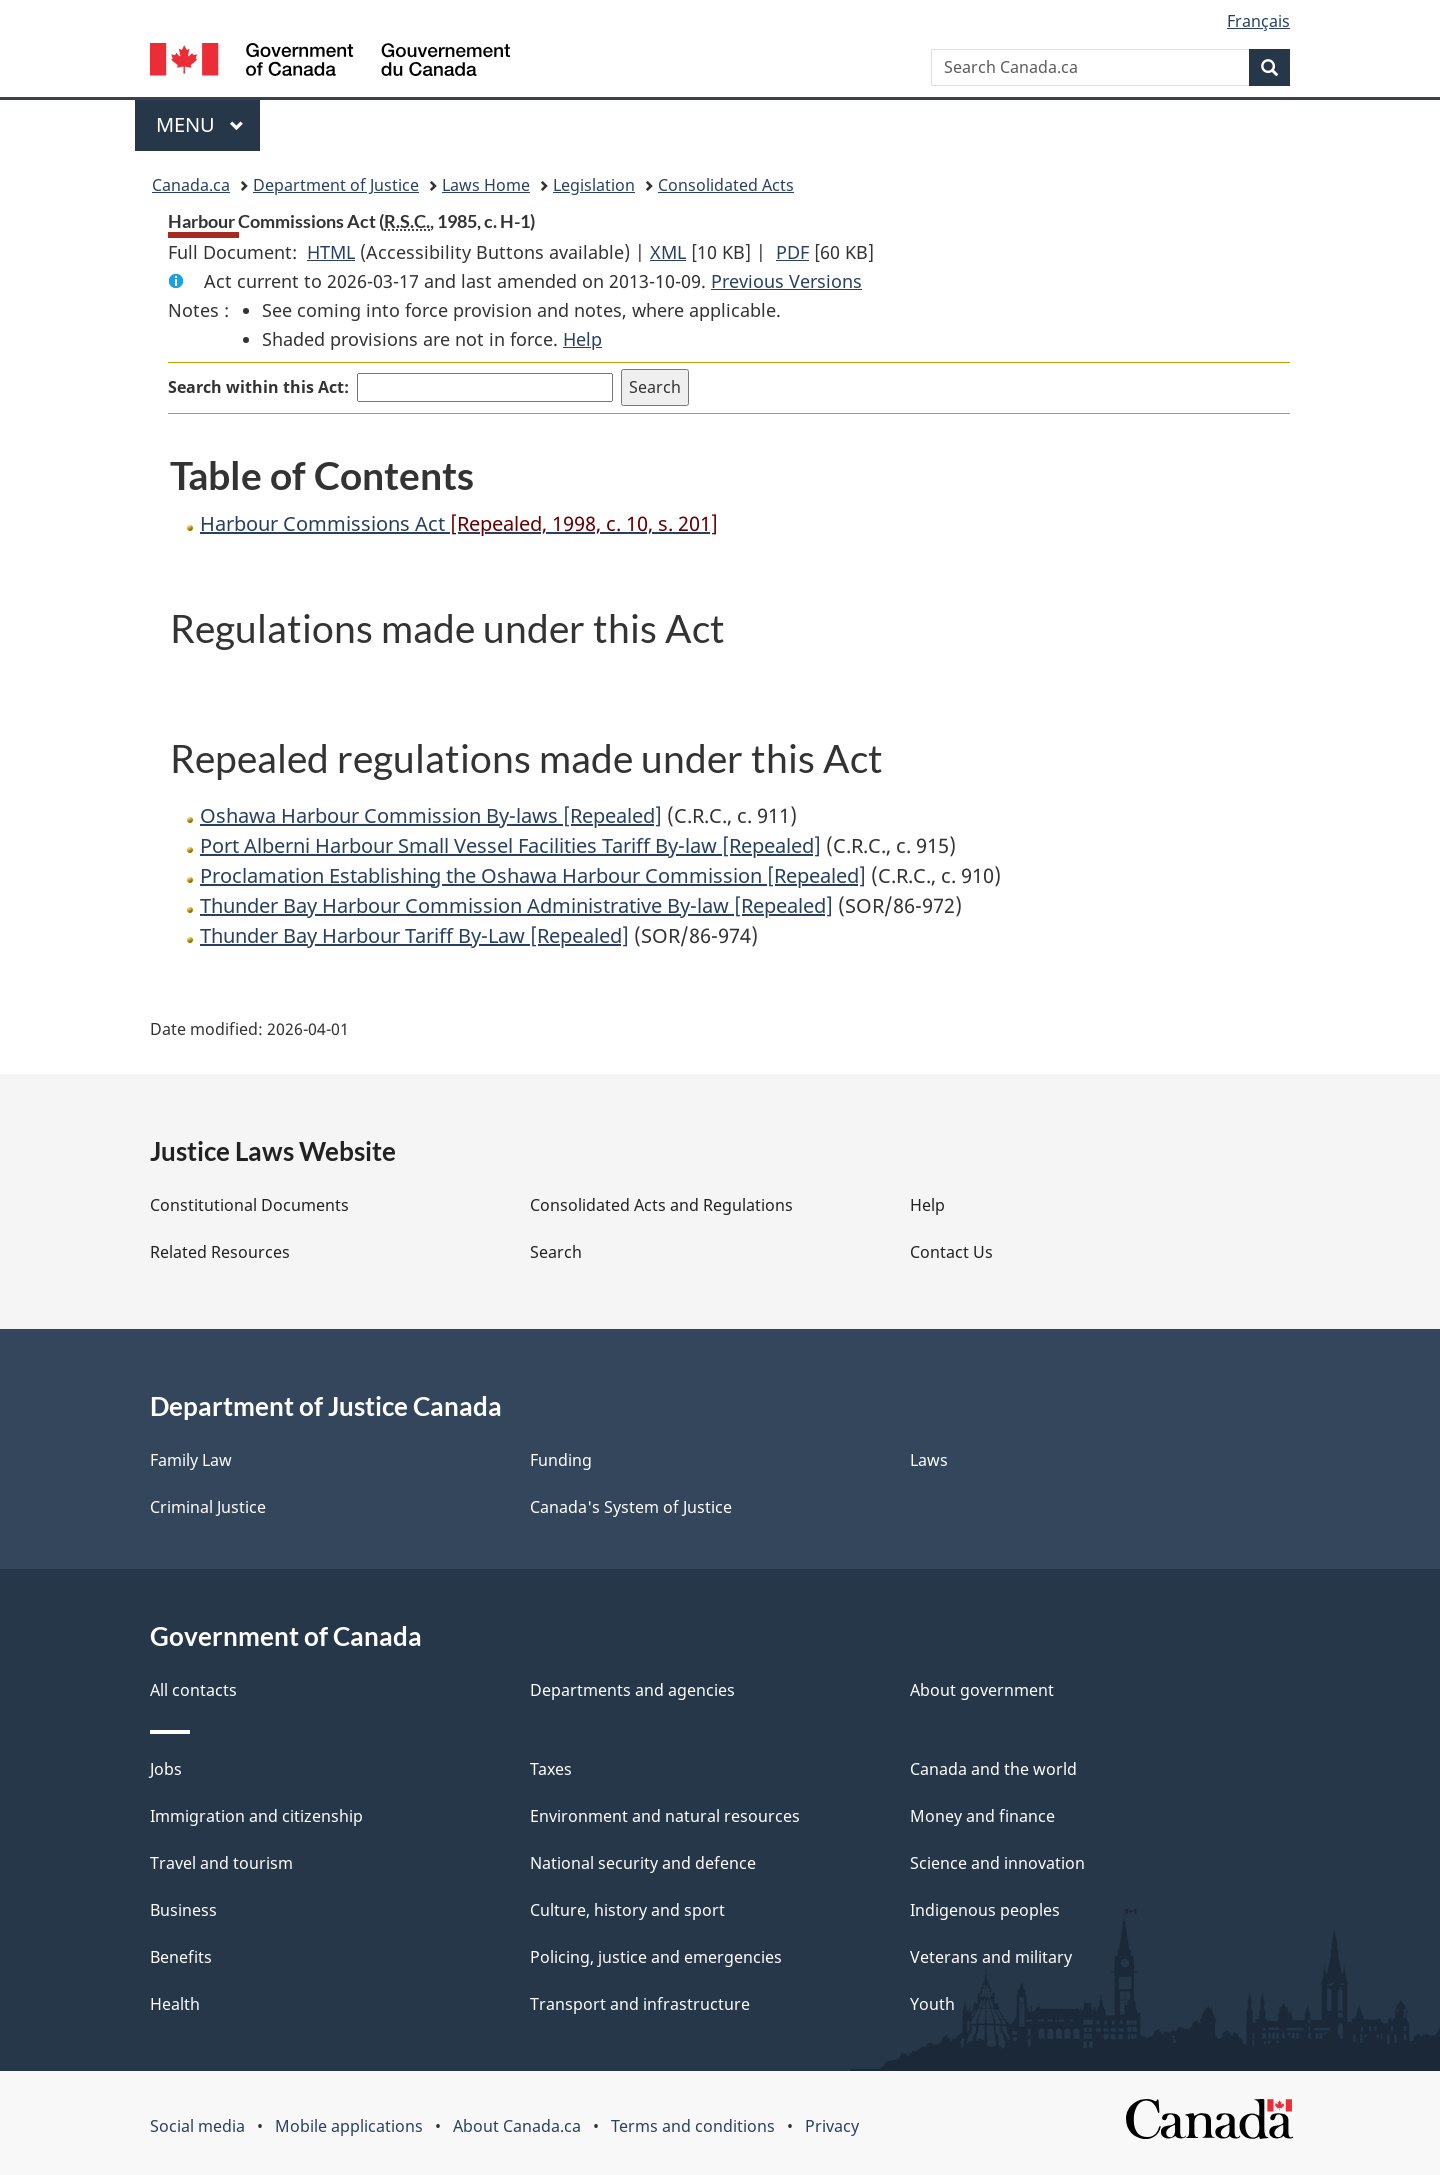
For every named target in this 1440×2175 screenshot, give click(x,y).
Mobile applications (349, 2126)
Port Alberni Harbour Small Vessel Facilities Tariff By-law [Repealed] (510, 845)
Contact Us (951, 1252)
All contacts (193, 1690)
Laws (929, 1460)
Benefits (181, 1957)
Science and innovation (997, 1863)
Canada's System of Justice (631, 1507)
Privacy (832, 2126)
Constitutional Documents (249, 1205)
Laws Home (486, 185)
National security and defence (643, 1863)
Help (582, 339)
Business (183, 1910)
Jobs (166, 1769)
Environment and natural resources (665, 1816)
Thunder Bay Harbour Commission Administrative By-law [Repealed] (516, 905)
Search (556, 1252)
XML (668, 252)
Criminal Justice (208, 1507)
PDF (792, 252)
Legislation (594, 185)
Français (1258, 21)
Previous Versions (786, 281)
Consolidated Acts (726, 185)
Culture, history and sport (627, 1910)
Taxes (551, 1769)
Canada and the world (993, 1769)
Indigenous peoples (985, 1910)
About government (982, 1690)
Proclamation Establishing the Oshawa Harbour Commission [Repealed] (533, 875)
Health (175, 2004)
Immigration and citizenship (256, 1816)
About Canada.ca (517, 2126)
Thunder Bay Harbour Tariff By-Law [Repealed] (414, 935)
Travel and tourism (221, 1863)
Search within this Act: (258, 387)
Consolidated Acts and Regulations (661, 1205)
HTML (331, 252)
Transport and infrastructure (640, 2004)
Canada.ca (191, 185)
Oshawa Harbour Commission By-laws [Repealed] (431, 815)
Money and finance (982, 1816)
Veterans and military (991, 1957)
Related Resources (220, 1252)
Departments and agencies (632, 1690)
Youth (932, 2004)
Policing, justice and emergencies (656, 1957)
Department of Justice (336, 185)
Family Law (191, 1460)
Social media (197, 2126)
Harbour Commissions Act (459, 523)
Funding (561, 1460)
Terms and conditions (693, 2126)
